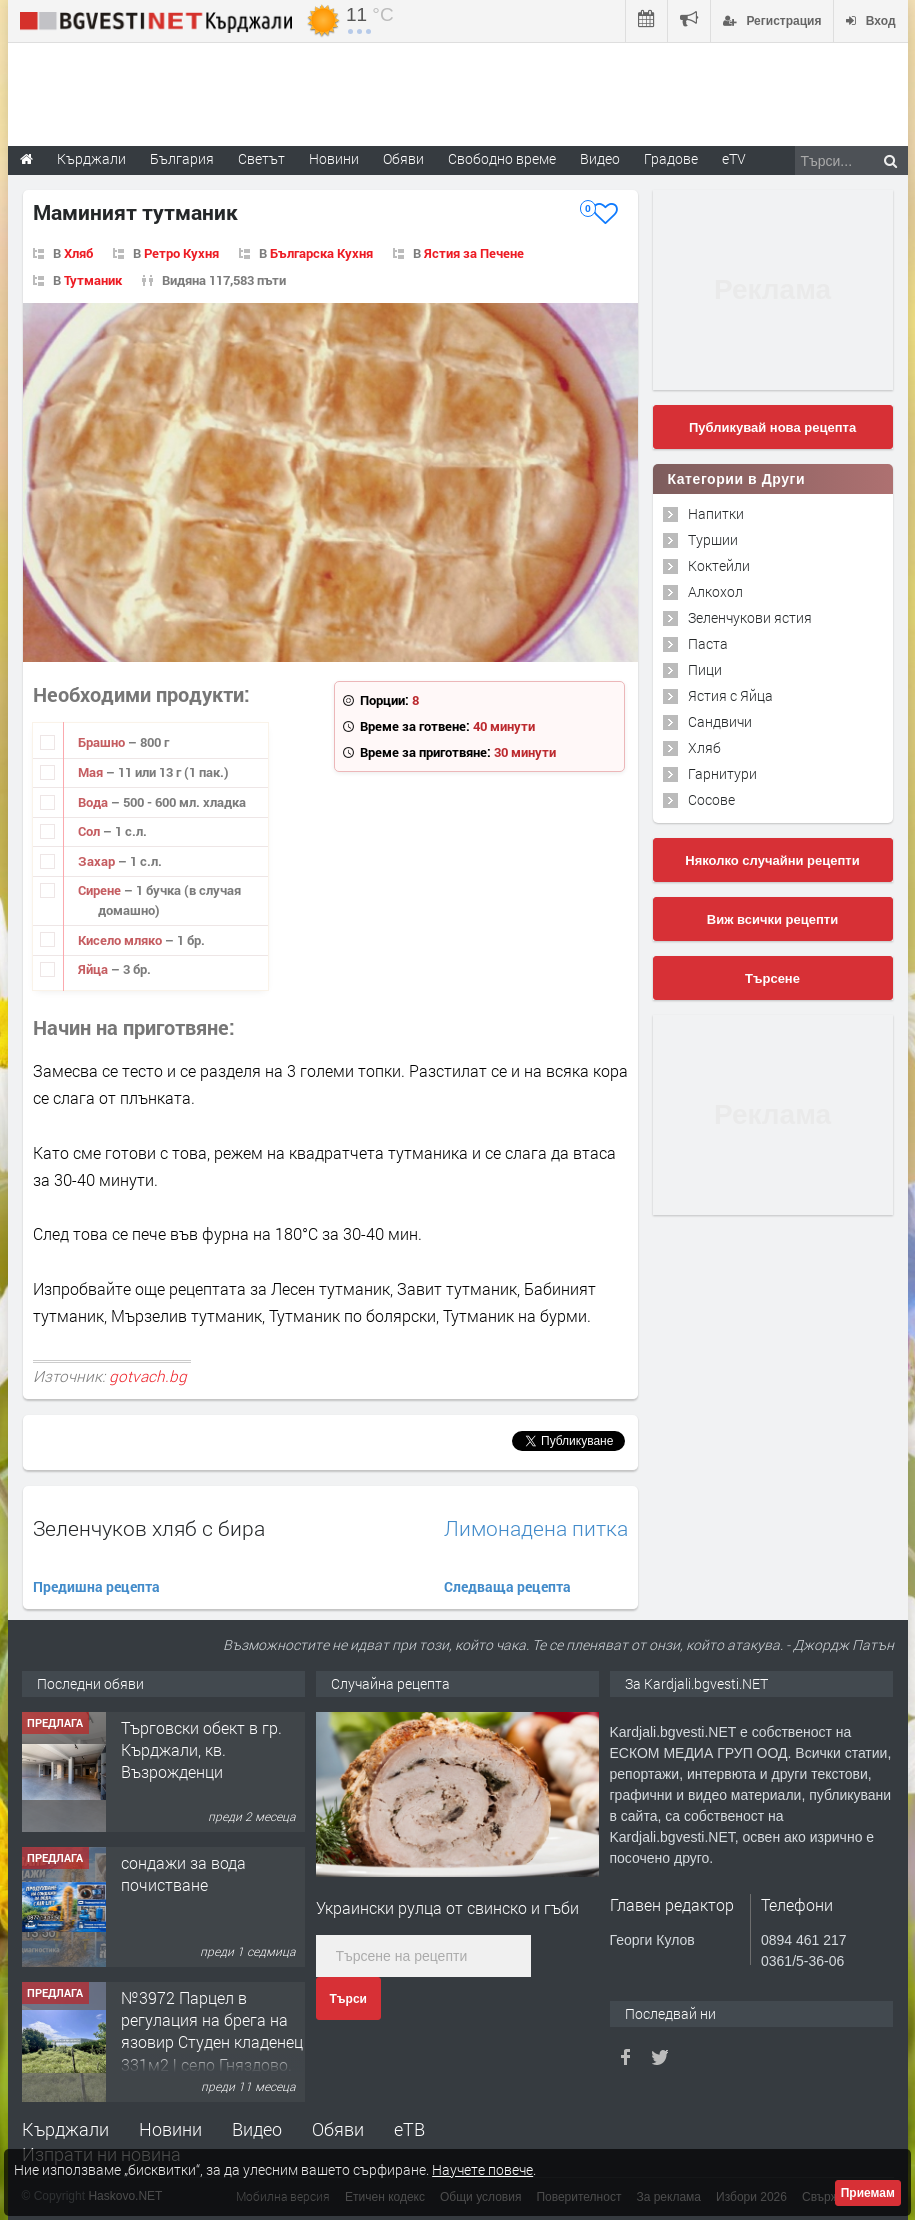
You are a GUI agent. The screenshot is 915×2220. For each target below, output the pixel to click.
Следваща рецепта (507, 1586)
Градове (671, 158)
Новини (334, 158)
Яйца (94, 969)
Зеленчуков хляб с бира (149, 1528)
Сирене (101, 890)
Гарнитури (722, 773)
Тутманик (93, 280)
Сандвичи (720, 721)
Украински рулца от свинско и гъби (447, 1907)
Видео (257, 2129)
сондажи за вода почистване (183, 1873)
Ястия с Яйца (730, 695)
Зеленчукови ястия (750, 617)
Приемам (868, 2193)
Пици (705, 669)
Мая (92, 772)
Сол (90, 831)
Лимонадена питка (536, 1528)
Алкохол (715, 591)
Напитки (716, 513)
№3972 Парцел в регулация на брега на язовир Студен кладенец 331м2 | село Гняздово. (212, 2031)
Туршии (713, 539)
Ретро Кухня (181, 253)
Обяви (338, 2129)
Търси (348, 1999)
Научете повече (482, 2169)
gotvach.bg (148, 1376)
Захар (98, 861)
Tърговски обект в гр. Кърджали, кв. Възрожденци (201, 1750)
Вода (94, 802)
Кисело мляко (121, 940)
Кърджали (65, 2129)
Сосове (711, 799)
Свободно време (502, 158)
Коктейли (719, 565)
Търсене (772, 978)
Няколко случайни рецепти (772, 860)
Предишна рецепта (96, 1586)
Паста (708, 643)
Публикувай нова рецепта (772, 427)
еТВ (409, 2129)
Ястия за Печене (474, 253)
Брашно (103, 742)
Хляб (78, 253)
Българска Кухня (321, 253)
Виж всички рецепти (772, 919)
